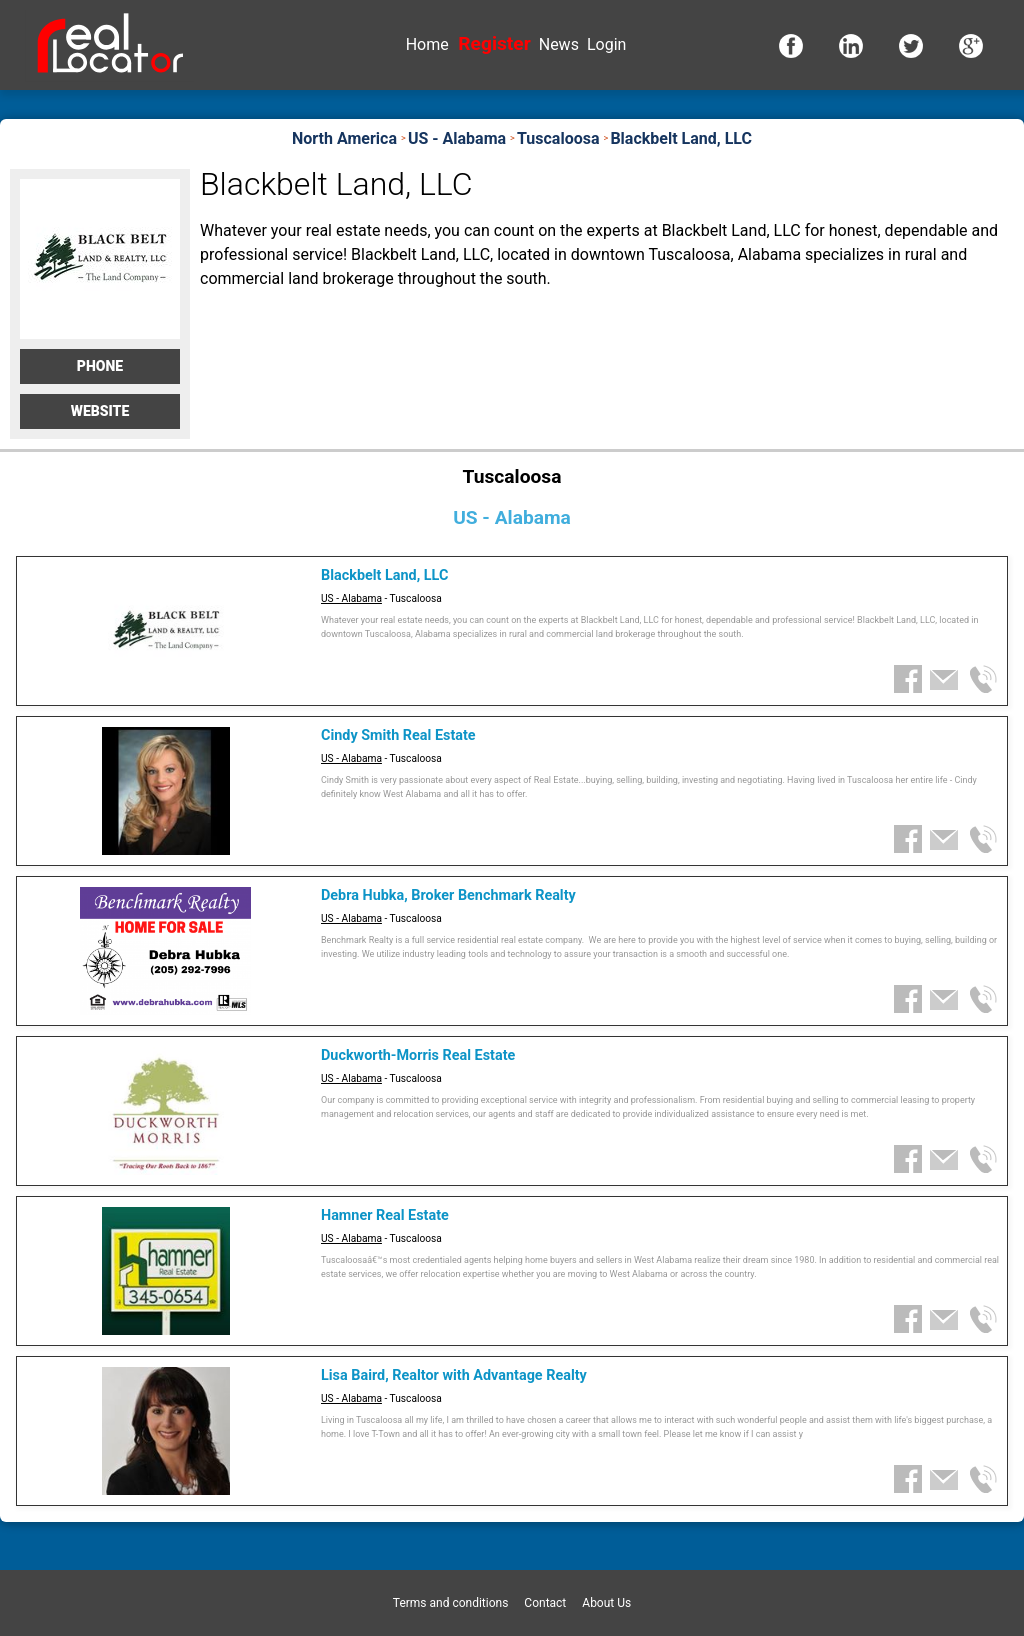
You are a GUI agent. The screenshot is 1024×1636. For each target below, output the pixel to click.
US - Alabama (351, 598)
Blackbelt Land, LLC (384, 575)
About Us (606, 1603)
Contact (545, 1603)
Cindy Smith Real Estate (398, 735)
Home (427, 44)
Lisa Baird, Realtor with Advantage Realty (454, 1375)
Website (100, 411)
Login (606, 44)
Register (494, 43)
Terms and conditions (451, 1603)
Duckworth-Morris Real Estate (418, 1055)
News (559, 44)
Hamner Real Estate (385, 1215)
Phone (100, 366)
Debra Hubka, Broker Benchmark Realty (448, 895)
